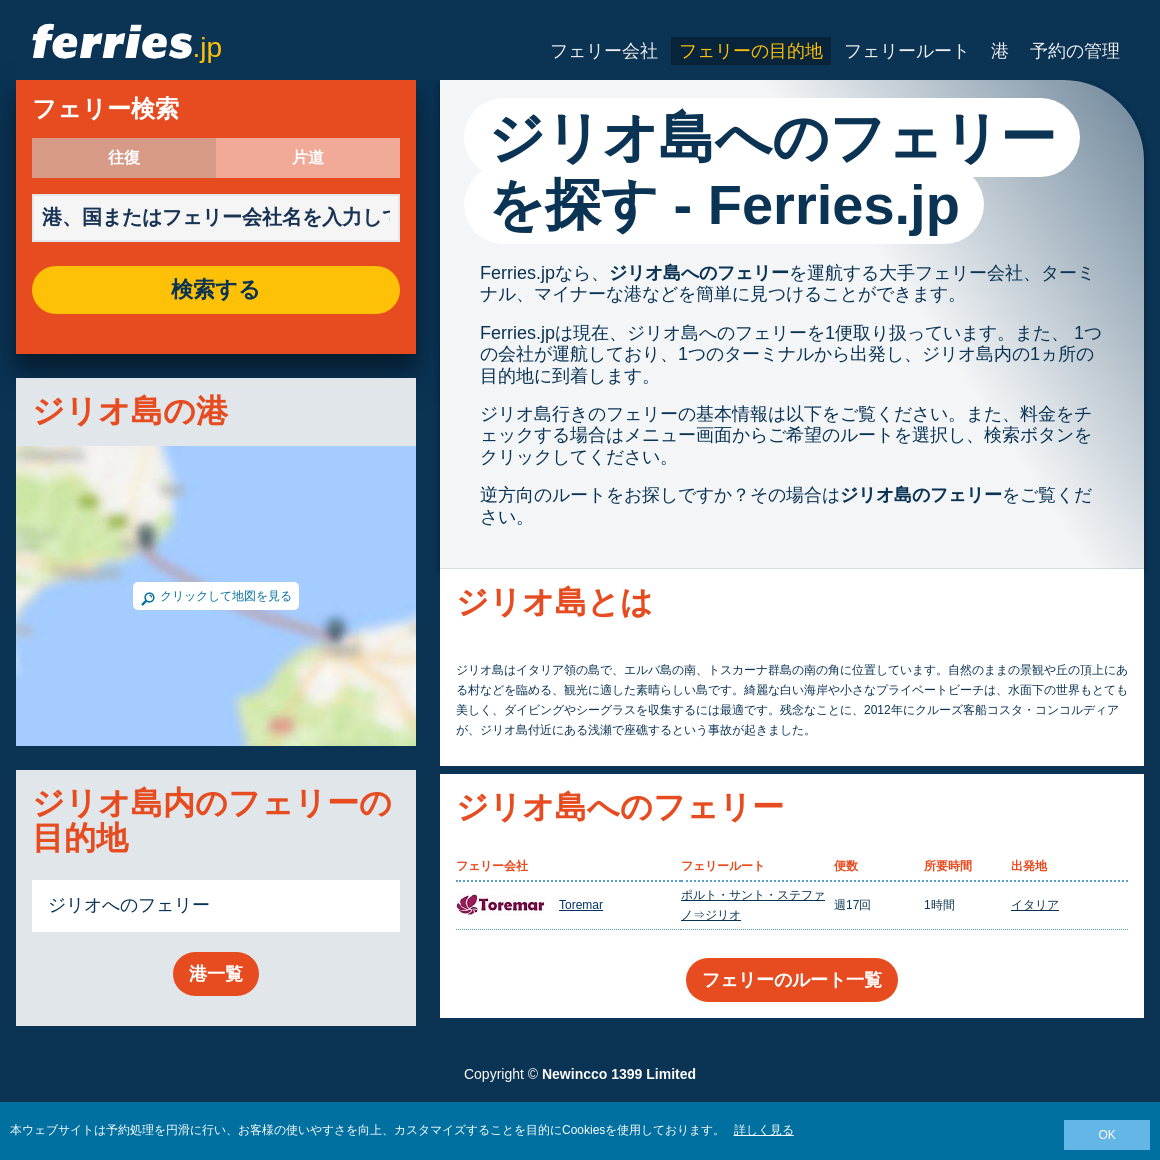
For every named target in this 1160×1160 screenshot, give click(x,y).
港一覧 (216, 974)
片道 (308, 158)
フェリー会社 (604, 51)
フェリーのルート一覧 (792, 980)
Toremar (581, 905)
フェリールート (907, 51)
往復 (124, 158)
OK (1106, 1135)
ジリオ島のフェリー (921, 495)
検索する (216, 290)
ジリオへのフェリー (129, 905)
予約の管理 (1075, 51)
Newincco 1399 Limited (619, 1074)
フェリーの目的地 (751, 51)
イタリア (1035, 905)
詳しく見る (764, 1130)
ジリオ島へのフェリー (699, 273)
